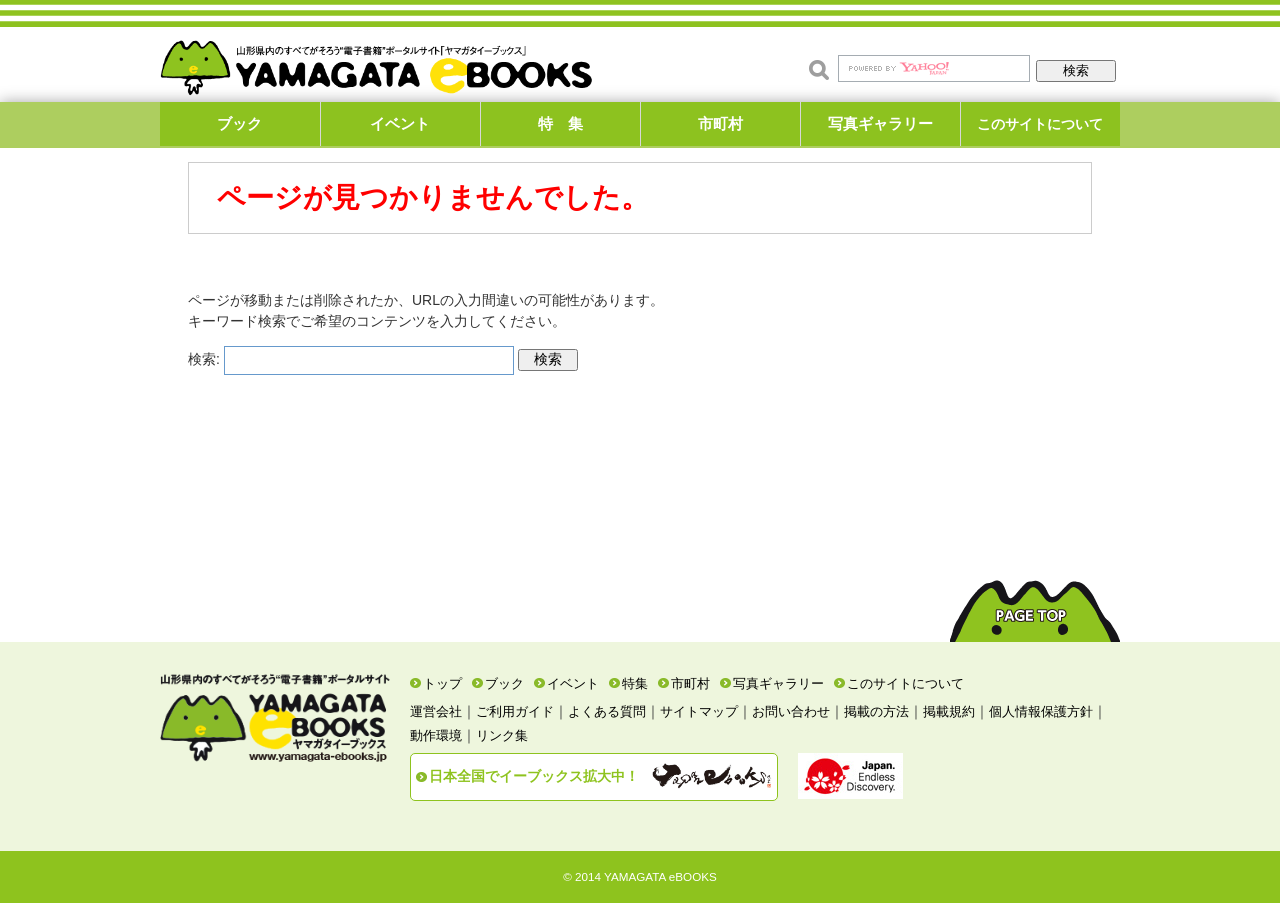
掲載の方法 (876, 711)
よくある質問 (607, 711)
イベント (400, 123)
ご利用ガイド (515, 711)
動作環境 (436, 735)
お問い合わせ (791, 711)
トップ (442, 683)
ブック (239, 123)
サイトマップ (699, 711)
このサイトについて (1040, 124)
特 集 (560, 123)
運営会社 (436, 711)
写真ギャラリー (880, 123)
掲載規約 (949, 711)
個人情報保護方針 (1041, 711)
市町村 (720, 123)
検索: (204, 359)
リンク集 (502, 735)
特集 (635, 683)
